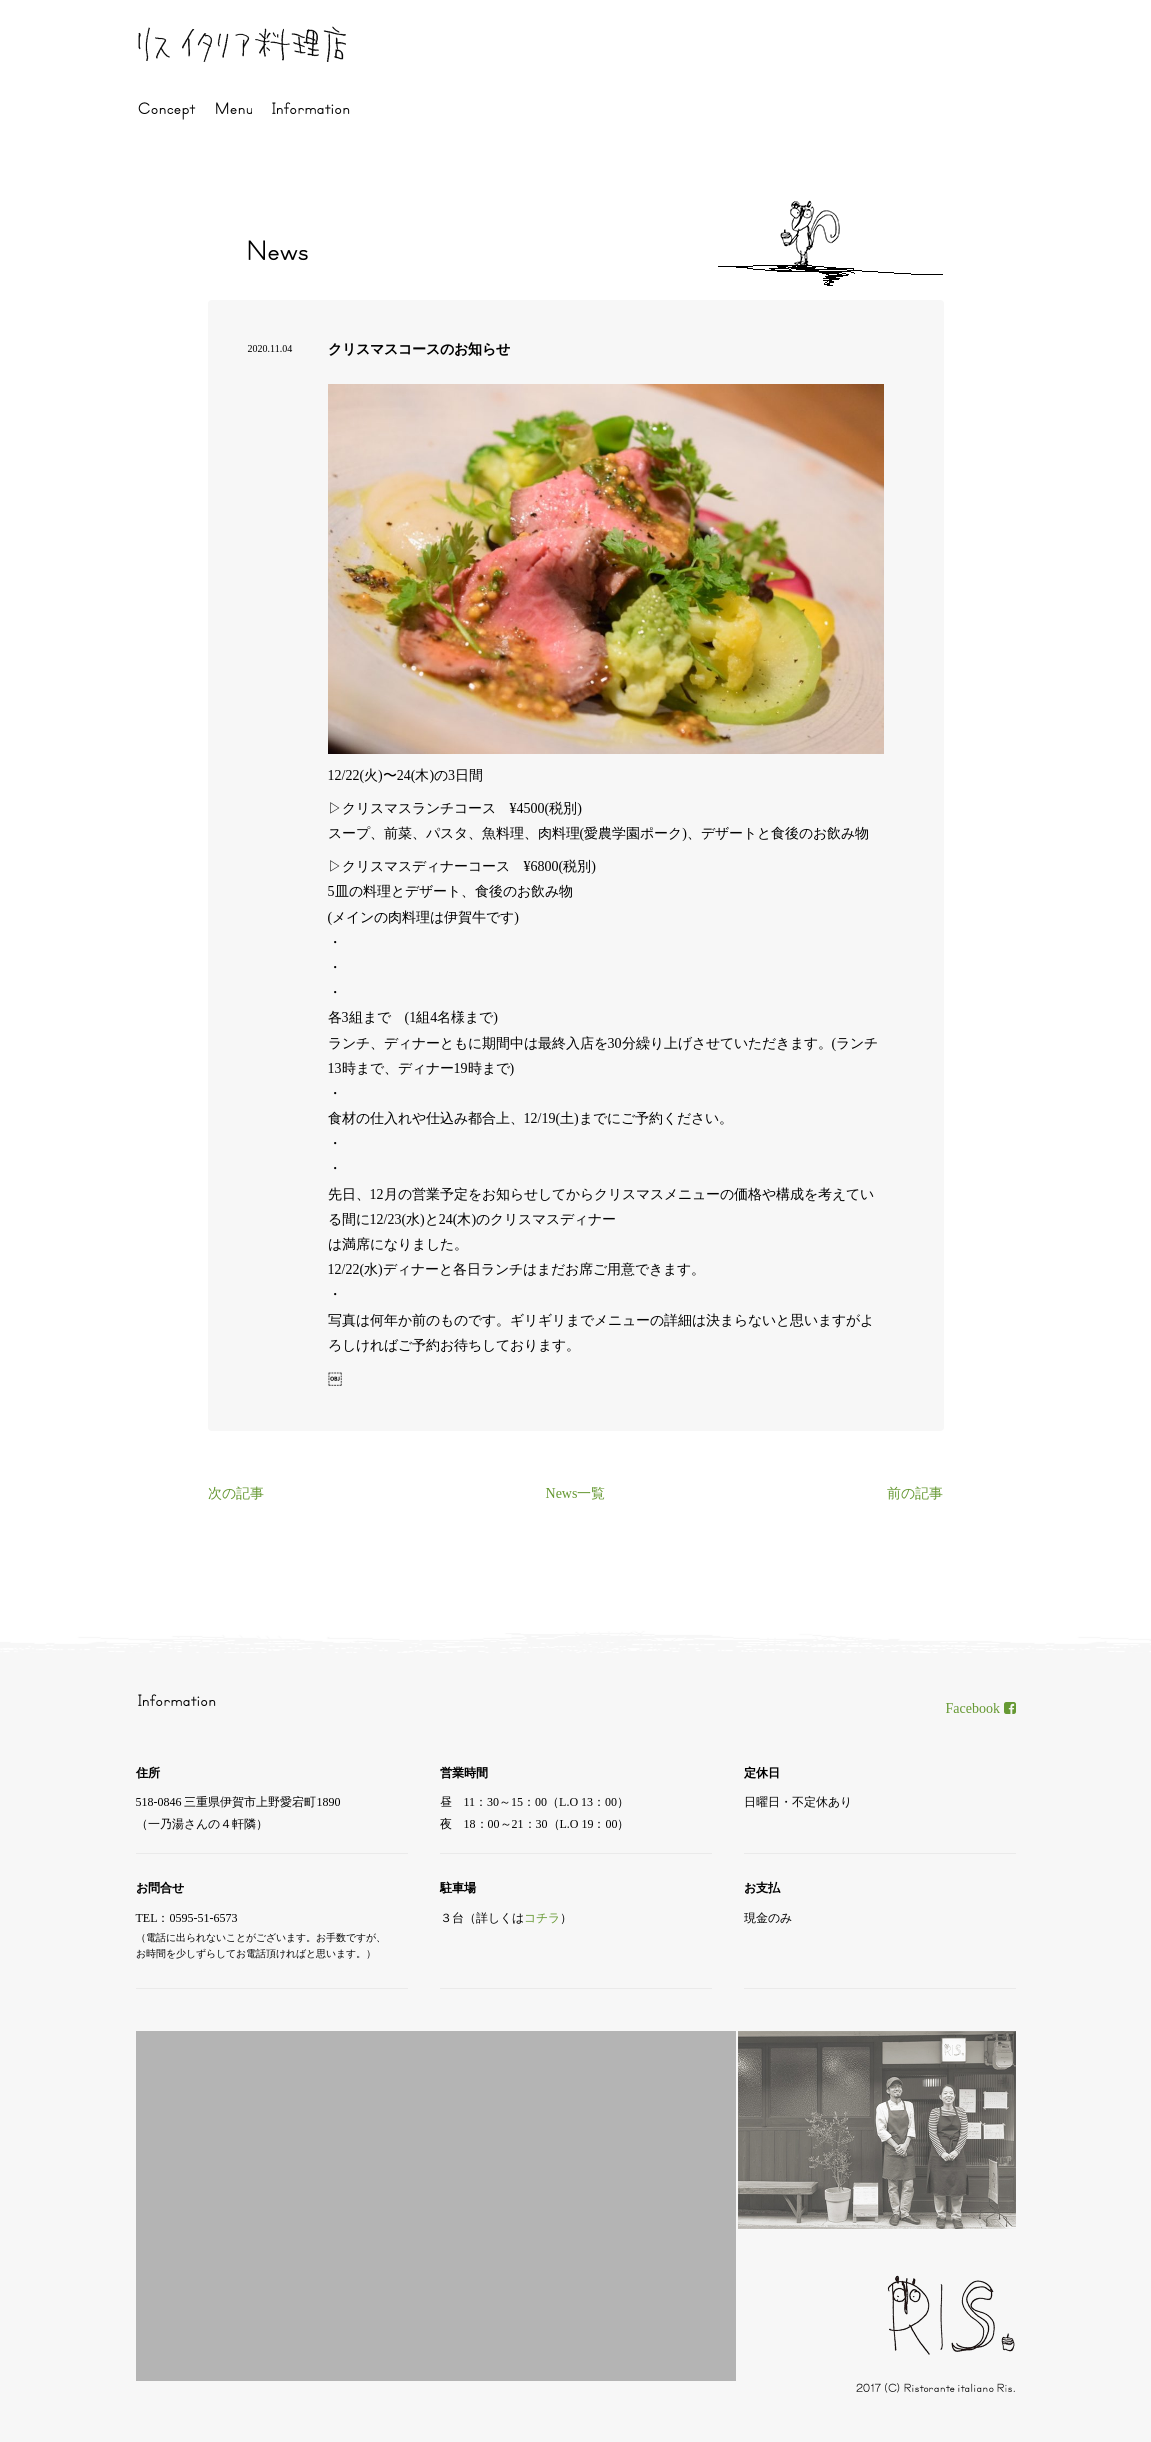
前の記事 (915, 1493)
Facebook (981, 1708)
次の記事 (236, 1493)
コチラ (542, 1918)
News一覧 (576, 1493)
